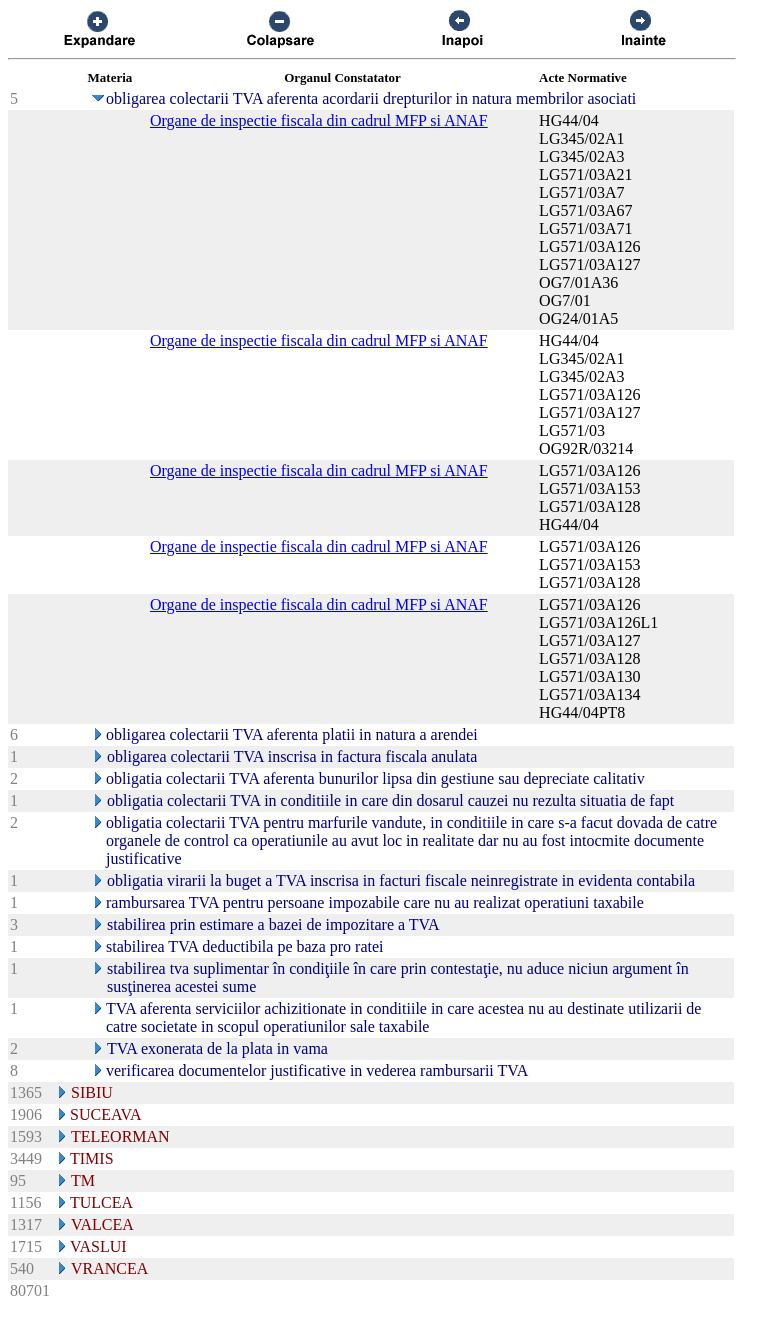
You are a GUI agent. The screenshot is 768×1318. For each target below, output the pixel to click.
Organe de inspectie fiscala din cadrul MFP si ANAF (319, 120)
